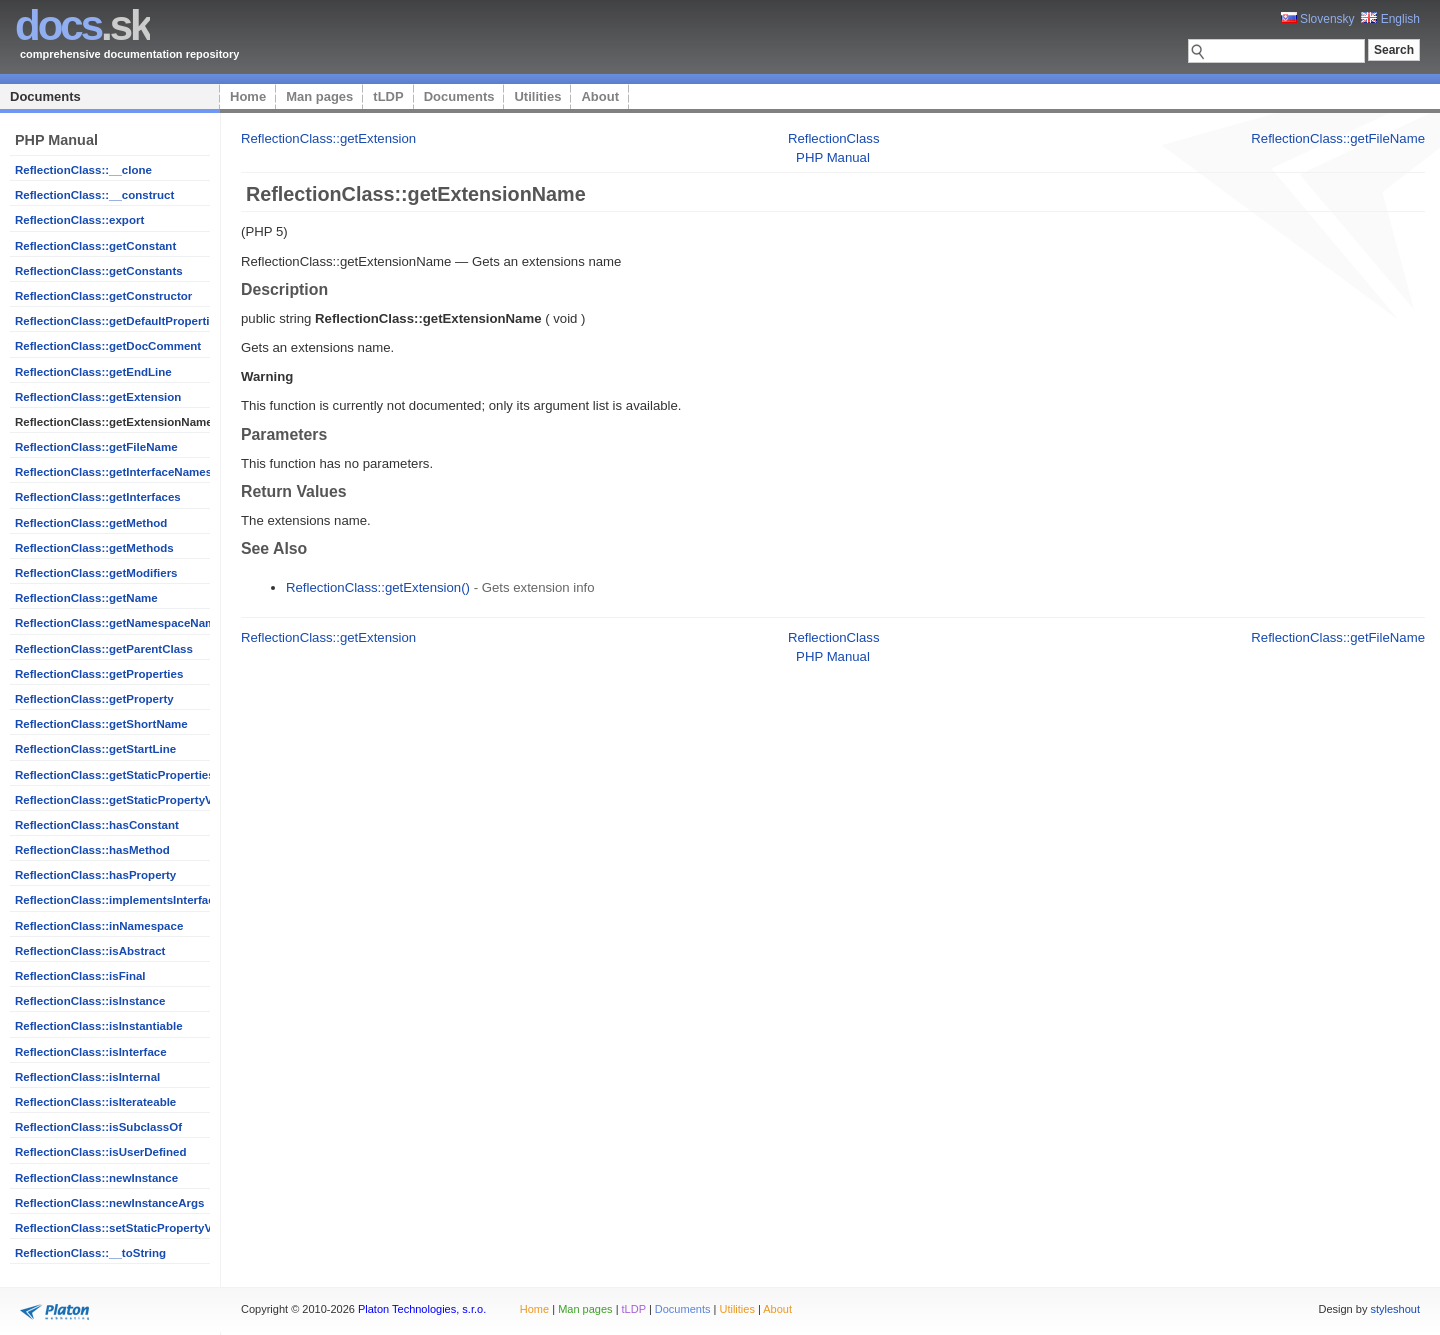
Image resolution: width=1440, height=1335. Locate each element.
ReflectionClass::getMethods (94, 548)
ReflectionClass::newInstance (96, 1178)
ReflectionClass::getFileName (96, 447)
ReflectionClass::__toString (90, 1253)
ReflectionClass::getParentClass (104, 649)
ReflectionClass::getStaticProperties (115, 775)
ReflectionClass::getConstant (95, 246)
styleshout (1395, 1309)
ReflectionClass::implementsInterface (118, 900)
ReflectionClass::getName (86, 598)
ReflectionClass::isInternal (87, 1077)
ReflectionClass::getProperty (94, 699)
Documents (45, 96)
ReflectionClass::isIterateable (95, 1102)
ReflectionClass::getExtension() (378, 587)
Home (248, 96)
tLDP (388, 96)
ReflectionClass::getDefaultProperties (118, 321)
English (1390, 19)
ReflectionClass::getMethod (91, 523)
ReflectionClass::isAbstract (90, 951)
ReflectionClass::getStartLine (95, 749)
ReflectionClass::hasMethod (92, 850)
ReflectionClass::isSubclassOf (98, 1127)
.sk (82, 25)
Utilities (537, 96)
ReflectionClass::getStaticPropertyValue (125, 800)
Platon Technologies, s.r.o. (422, 1309)
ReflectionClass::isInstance (90, 1001)
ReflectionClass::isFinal (80, 976)
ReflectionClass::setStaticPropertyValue (125, 1228)
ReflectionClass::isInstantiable (99, 1026)
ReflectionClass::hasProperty (95, 875)
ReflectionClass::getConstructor (103, 296)
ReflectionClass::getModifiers (96, 573)
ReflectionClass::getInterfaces (98, 497)
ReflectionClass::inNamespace (99, 926)
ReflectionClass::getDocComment (108, 346)
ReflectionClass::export (79, 220)
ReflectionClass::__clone (83, 170)
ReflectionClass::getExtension (98, 397)
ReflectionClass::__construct (94, 195)
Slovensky (1318, 19)
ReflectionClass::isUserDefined (101, 1152)
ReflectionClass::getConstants (99, 271)
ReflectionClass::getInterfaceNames (113, 472)
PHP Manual (833, 157)
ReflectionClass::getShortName (101, 724)
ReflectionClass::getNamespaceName (118, 623)
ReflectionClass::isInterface (91, 1052)
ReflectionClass (834, 138)
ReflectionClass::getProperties (99, 674)
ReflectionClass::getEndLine (93, 372)
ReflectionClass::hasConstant (97, 825)
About (600, 96)
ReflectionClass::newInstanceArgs (109, 1203)
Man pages (319, 96)
